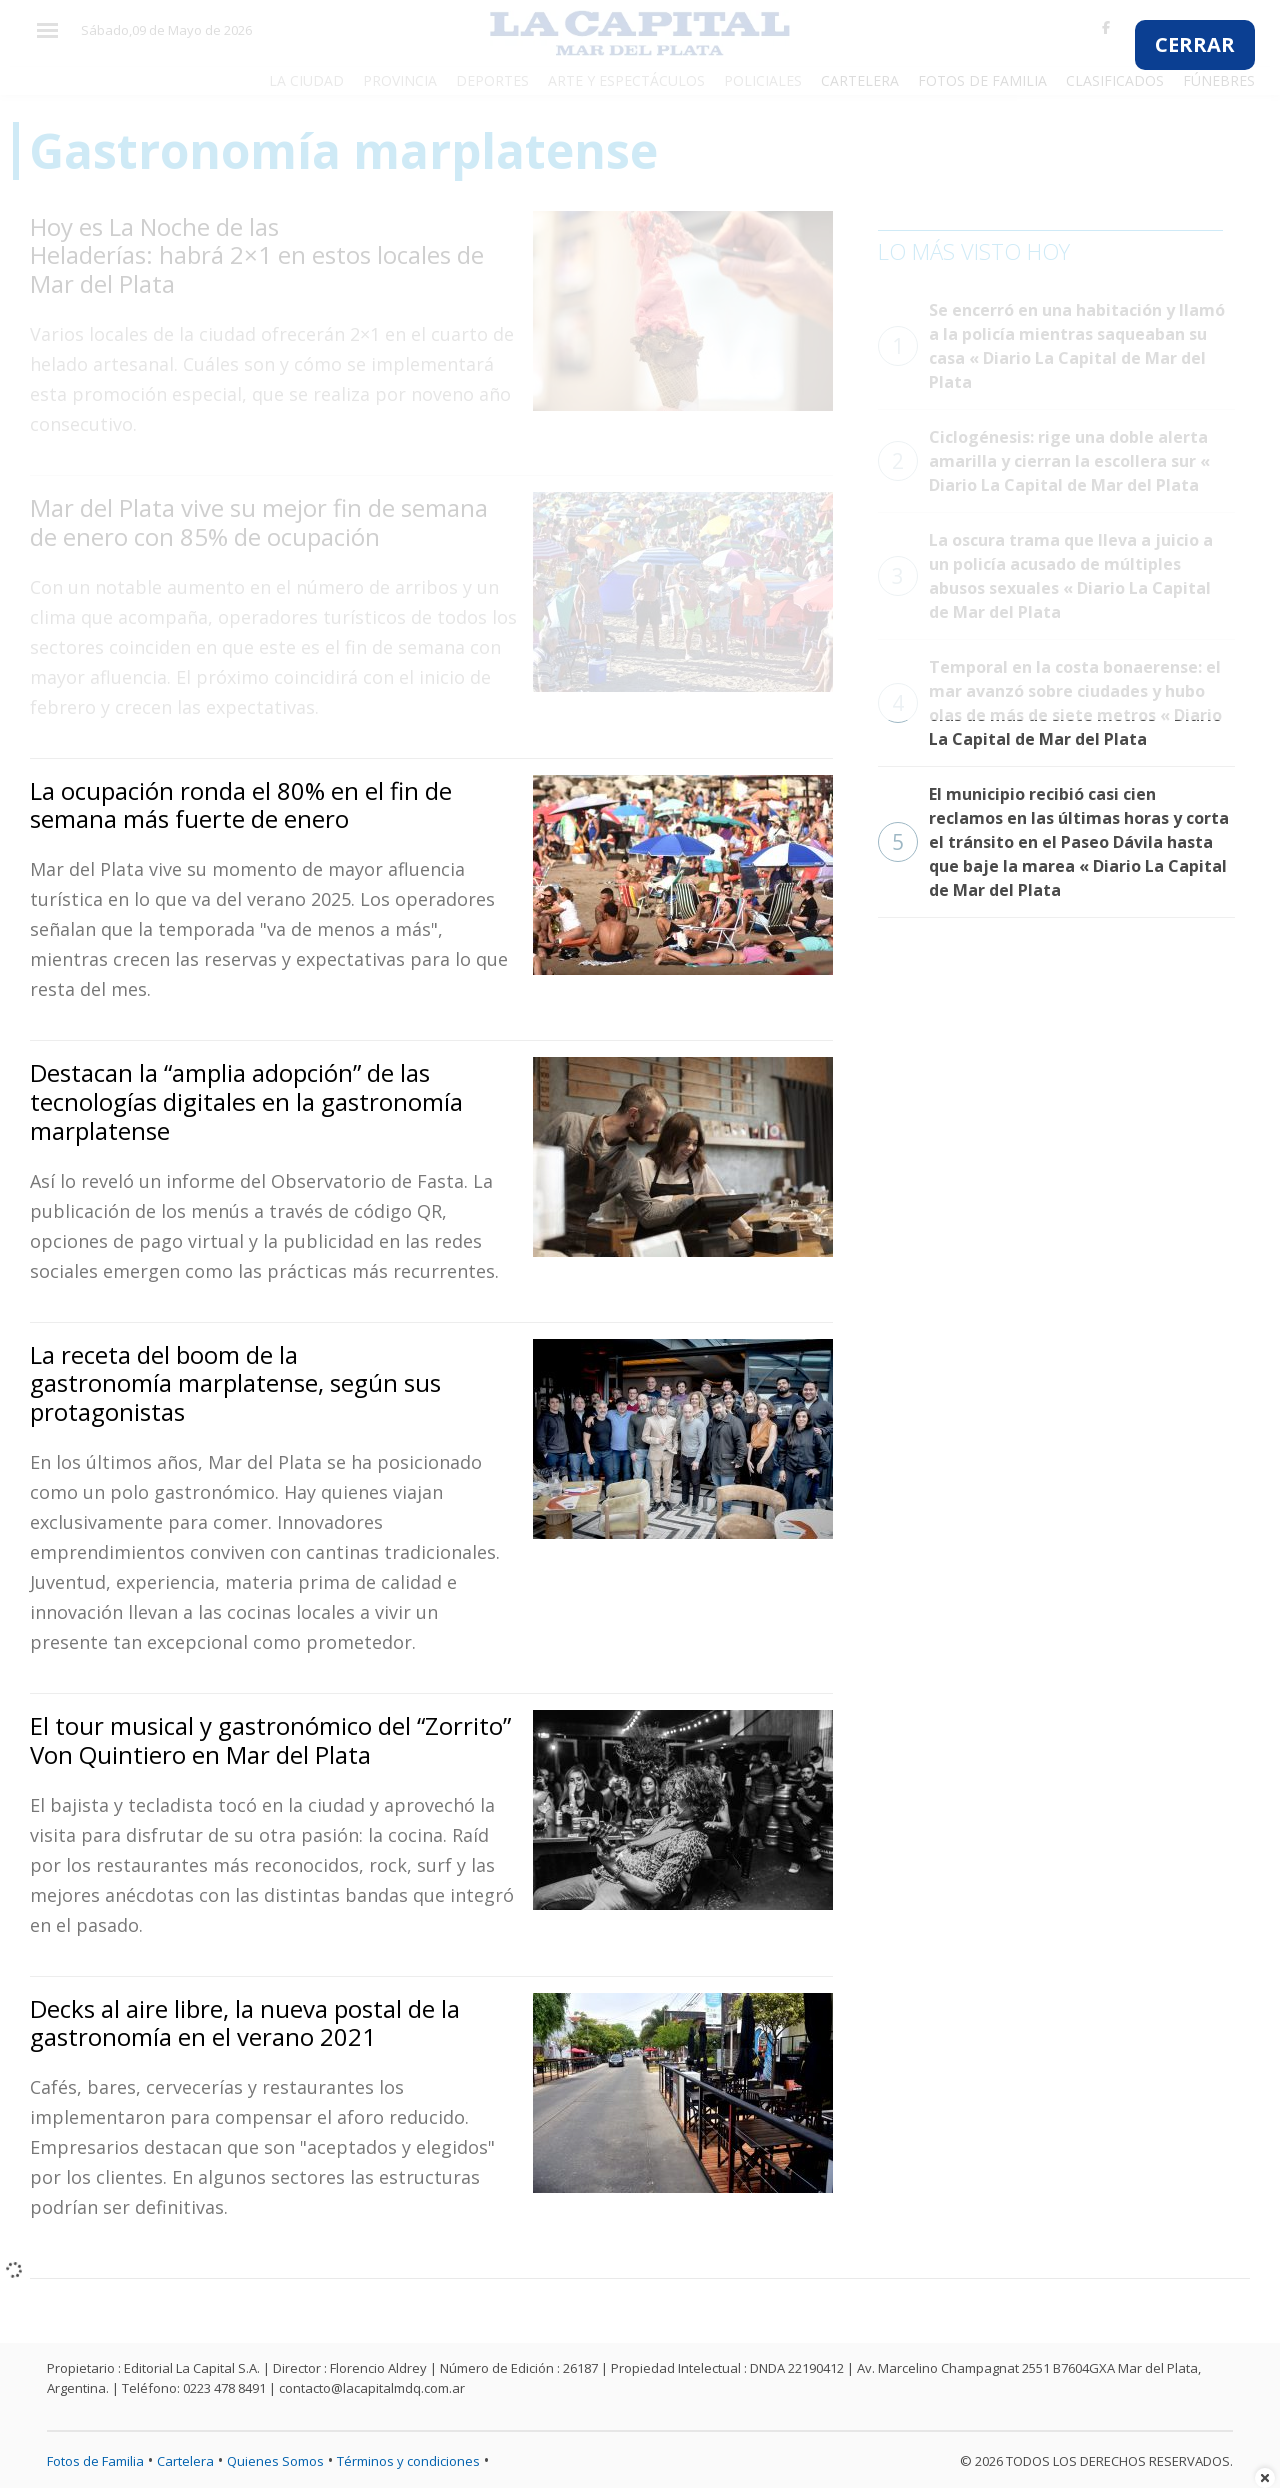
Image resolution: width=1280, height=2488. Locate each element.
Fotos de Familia (95, 2461)
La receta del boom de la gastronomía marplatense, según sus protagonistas (235, 1383)
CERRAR (1195, 44)
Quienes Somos (275, 2461)
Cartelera (185, 2461)
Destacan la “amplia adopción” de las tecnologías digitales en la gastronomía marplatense (246, 1101)
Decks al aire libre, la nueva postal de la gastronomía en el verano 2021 (245, 2023)
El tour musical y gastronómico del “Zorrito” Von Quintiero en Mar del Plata (270, 1740)
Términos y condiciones (408, 2461)
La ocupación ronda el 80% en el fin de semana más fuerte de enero (241, 805)
